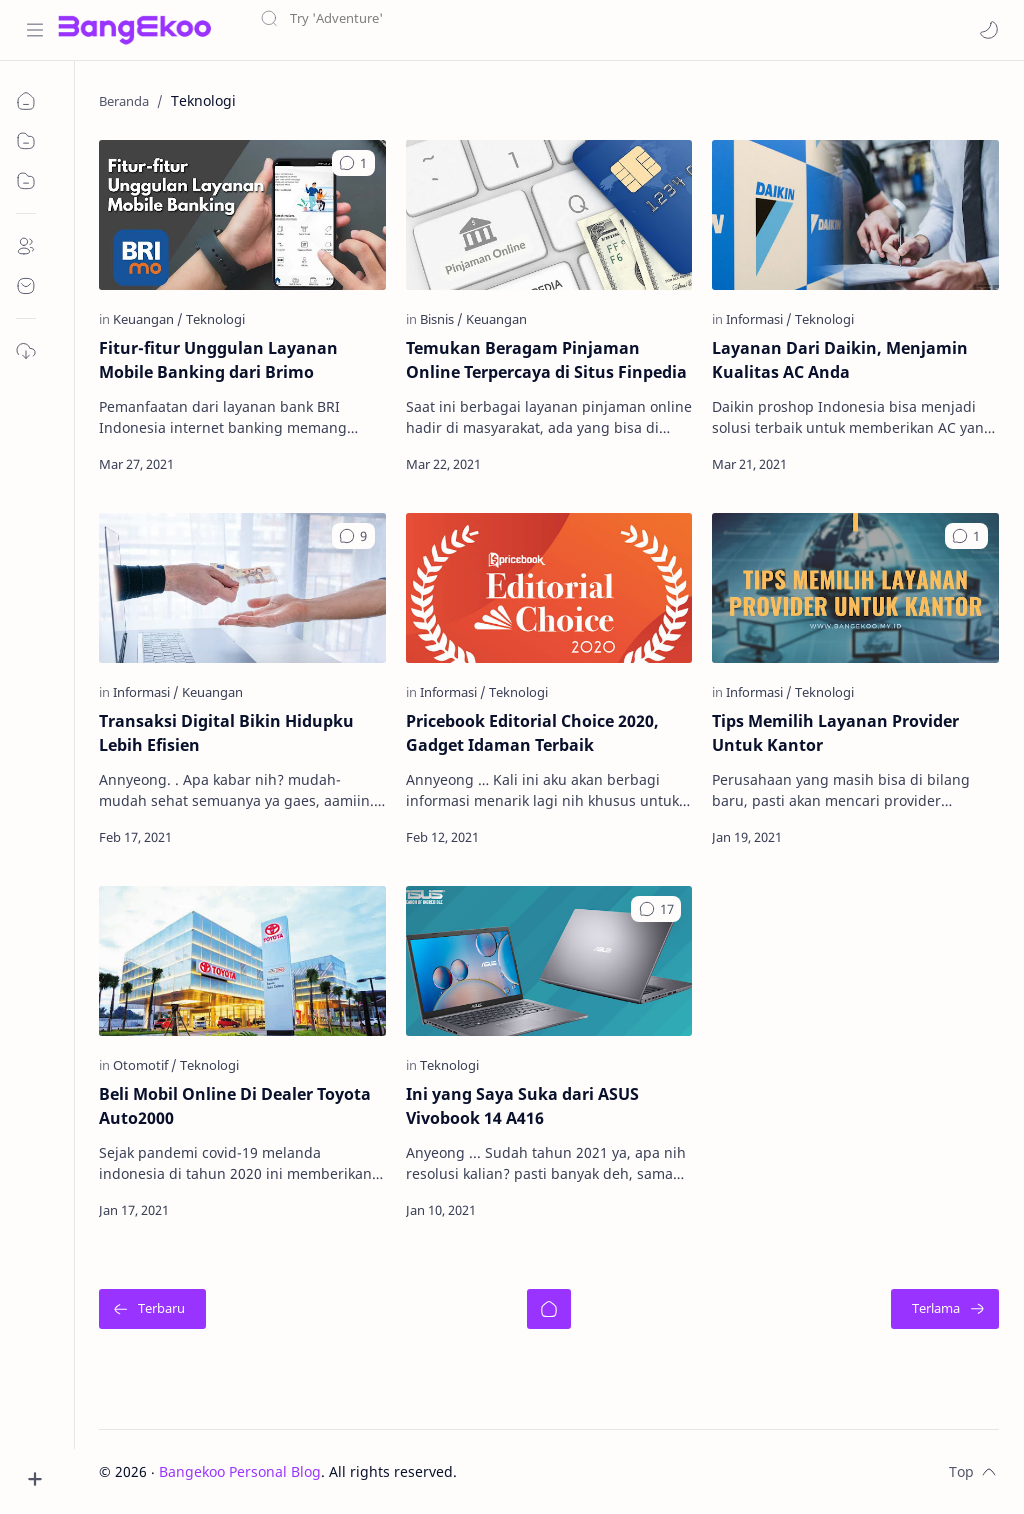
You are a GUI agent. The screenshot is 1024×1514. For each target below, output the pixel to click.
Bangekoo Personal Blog (241, 1470)
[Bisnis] (441, 319)
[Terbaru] (153, 1308)
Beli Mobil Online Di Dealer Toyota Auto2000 (236, 1105)
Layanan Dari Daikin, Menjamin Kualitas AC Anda (841, 360)
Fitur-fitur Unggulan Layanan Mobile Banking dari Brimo (219, 360)
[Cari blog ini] (415, 30)
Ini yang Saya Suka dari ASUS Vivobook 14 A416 (522, 1105)
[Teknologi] (216, 319)
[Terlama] (945, 1308)
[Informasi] (760, 319)
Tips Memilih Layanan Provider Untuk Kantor (836, 733)
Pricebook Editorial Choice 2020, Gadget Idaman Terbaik (532, 733)
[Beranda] (549, 1308)
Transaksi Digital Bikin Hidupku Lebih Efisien (227, 733)
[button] (989, 30)
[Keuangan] (149, 319)
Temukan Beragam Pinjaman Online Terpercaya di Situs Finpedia (546, 360)
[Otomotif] (146, 1064)
